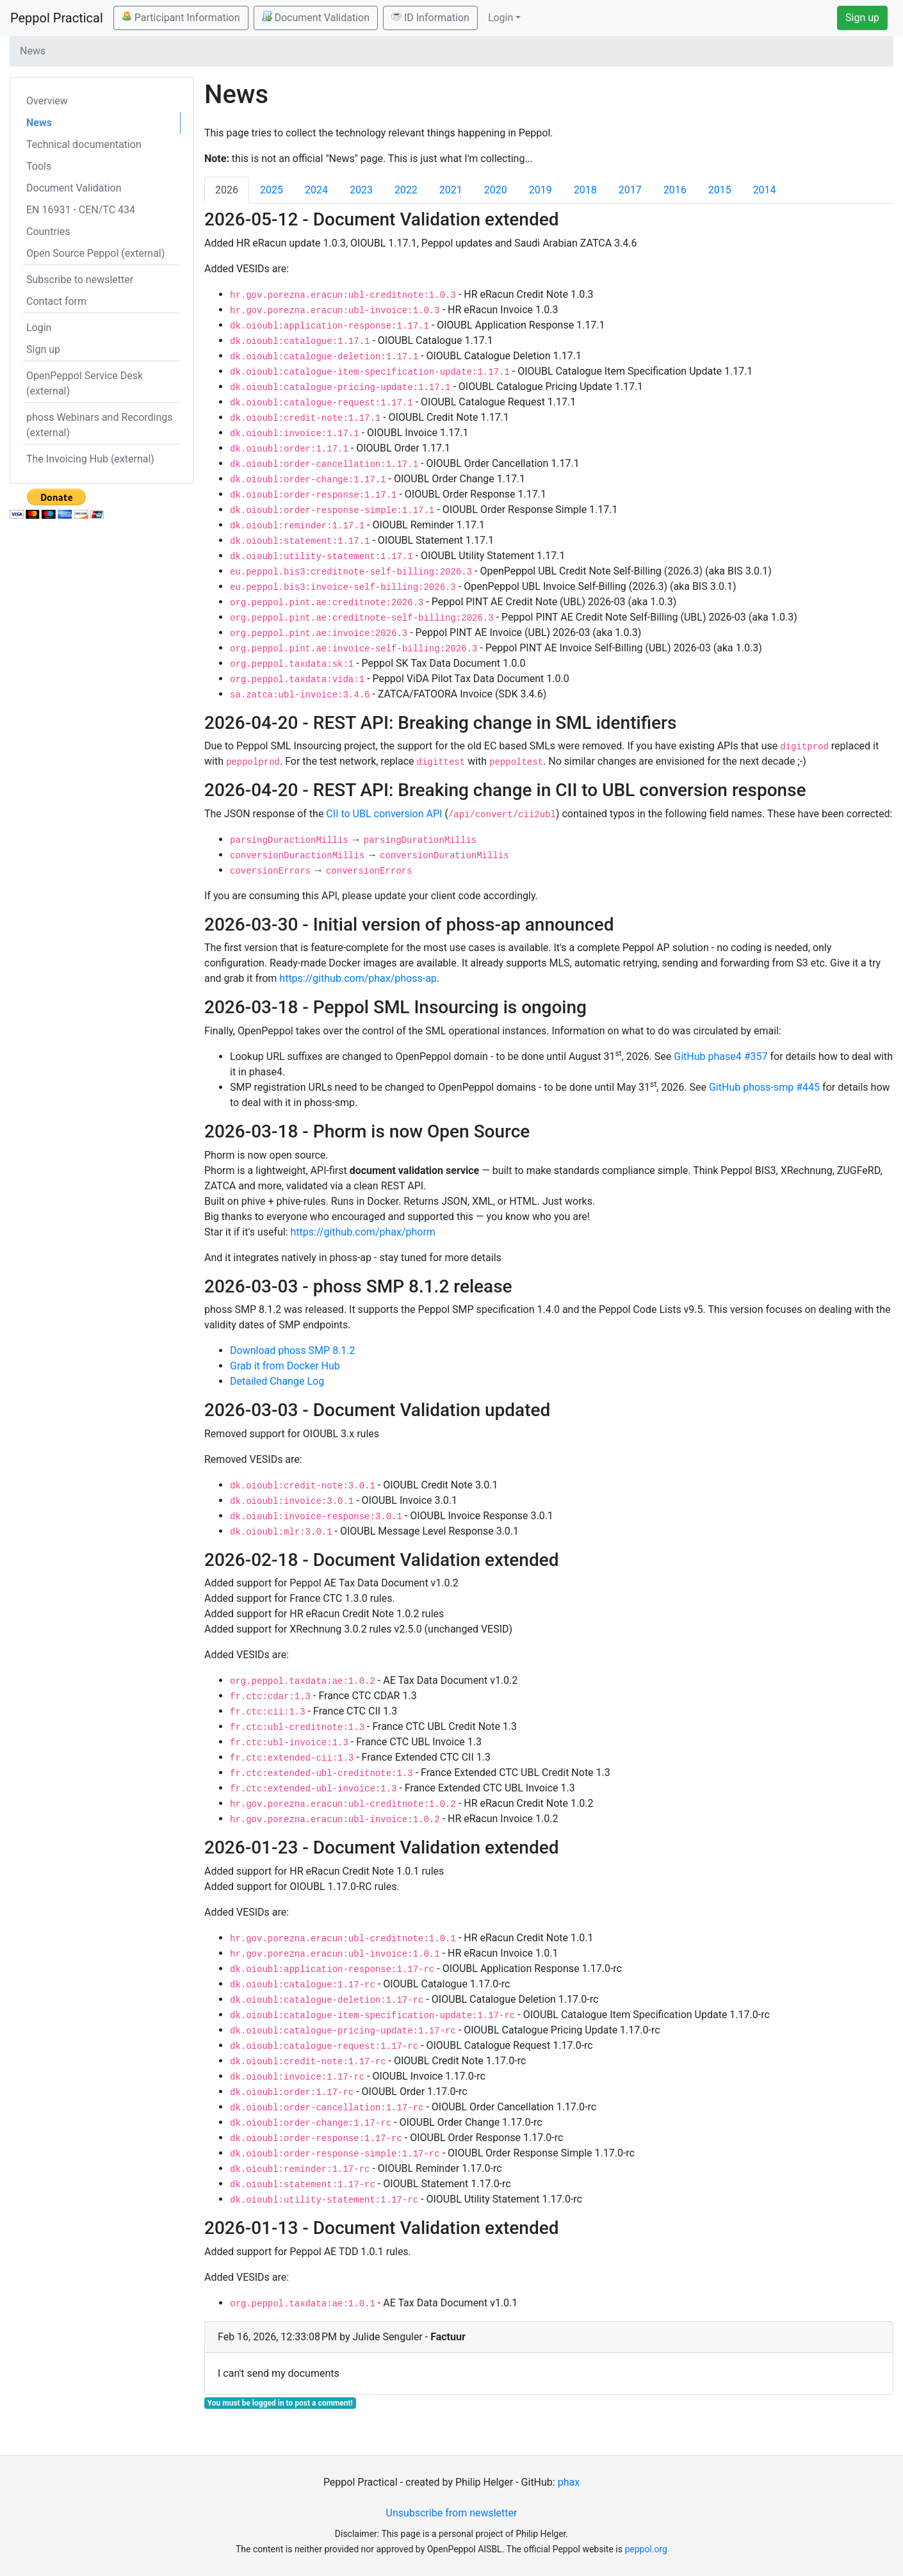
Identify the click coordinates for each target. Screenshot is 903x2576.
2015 (719, 190)
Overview (47, 101)
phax (569, 2482)
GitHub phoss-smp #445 (764, 1087)
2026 (226, 190)
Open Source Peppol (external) (95, 253)
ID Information (430, 17)
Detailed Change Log (277, 1381)
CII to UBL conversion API (384, 814)
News (39, 123)
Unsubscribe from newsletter (451, 2513)
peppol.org (645, 2549)
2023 (361, 190)
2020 (495, 190)
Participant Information (181, 17)
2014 (764, 190)
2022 (406, 190)
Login (38, 328)
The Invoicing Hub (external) (90, 459)
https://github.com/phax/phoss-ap (358, 978)
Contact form (56, 301)
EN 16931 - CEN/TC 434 (80, 210)
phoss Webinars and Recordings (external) (99, 425)
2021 (450, 190)
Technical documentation (84, 144)
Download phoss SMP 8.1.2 (292, 1350)
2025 (271, 190)
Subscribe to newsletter (79, 279)
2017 (630, 190)
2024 (316, 190)
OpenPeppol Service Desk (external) (84, 383)
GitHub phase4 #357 (720, 1056)
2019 (540, 190)
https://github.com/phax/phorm (363, 1232)
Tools (38, 166)
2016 (675, 190)
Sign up (862, 18)
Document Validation (316, 17)
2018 (585, 190)
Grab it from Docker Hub (285, 1366)
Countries (48, 231)
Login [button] (500, 18)
